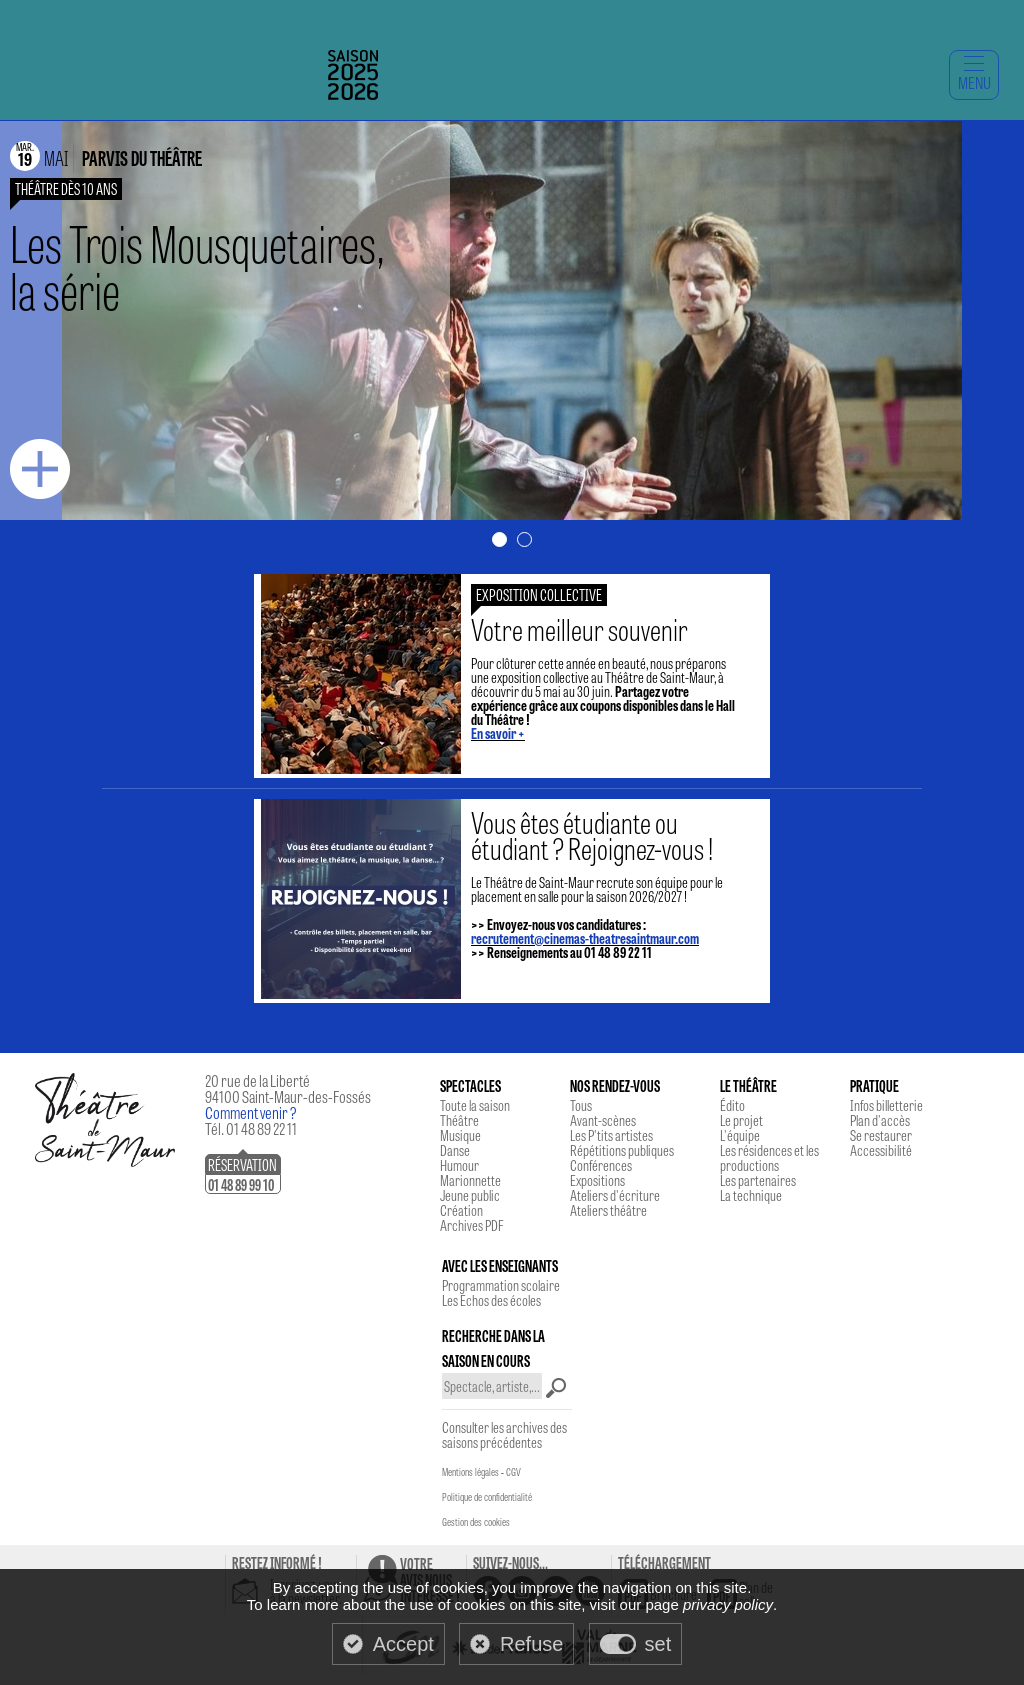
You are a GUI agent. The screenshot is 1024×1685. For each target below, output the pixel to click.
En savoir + (498, 733)
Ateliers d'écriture (615, 1195)
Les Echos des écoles (491, 1300)
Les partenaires (758, 1180)
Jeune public (470, 1195)
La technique (751, 1195)
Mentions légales (470, 1472)
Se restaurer (881, 1135)
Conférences (601, 1165)
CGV (513, 1472)
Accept (403, 1644)
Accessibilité (881, 1150)
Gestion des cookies (476, 1522)
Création (461, 1210)
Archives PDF (471, 1225)
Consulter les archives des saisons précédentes (504, 1434)
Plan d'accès (880, 1120)
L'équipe (740, 1135)
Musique (460, 1135)
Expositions (597, 1180)
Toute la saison (475, 1105)
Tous (581, 1105)
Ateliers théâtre (608, 1210)
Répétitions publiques (622, 1150)
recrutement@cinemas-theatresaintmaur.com (585, 938)
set (658, 1644)
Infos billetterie (886, 1105)
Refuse (531, 1644)
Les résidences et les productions (769, 1157)
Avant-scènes (603, 1120)
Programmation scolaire (501, 1285)
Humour (459, 1165)
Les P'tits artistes (611, 1135)
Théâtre (459, 1120)
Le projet (741, 1120)
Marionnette (470, 1180)
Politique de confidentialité (487, 1497)
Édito (732, 1105)
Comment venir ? (251, 1112)
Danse (455, 1150)
